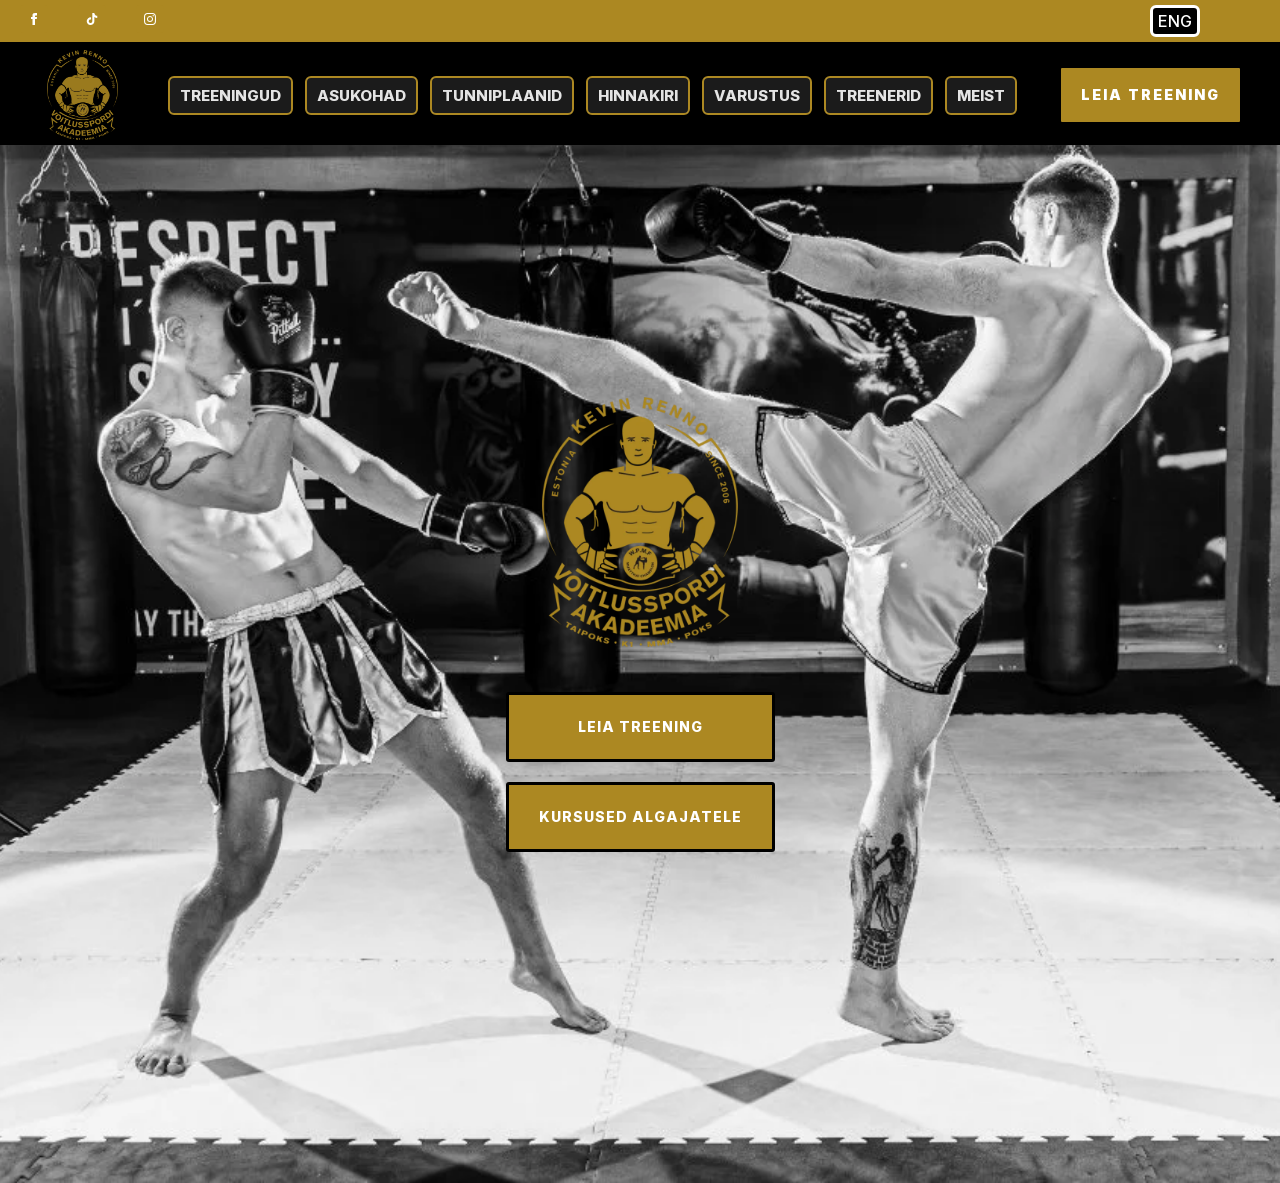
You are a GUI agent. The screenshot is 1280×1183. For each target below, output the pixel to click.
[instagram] (150, 19)
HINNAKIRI (638, 95)
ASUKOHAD (361, 95)
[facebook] (34, 19)
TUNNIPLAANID (502, 95)
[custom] (92, 19)
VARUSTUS (757, 95)
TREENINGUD (230, 95)
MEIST (981, 95)
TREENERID (878, 95)
